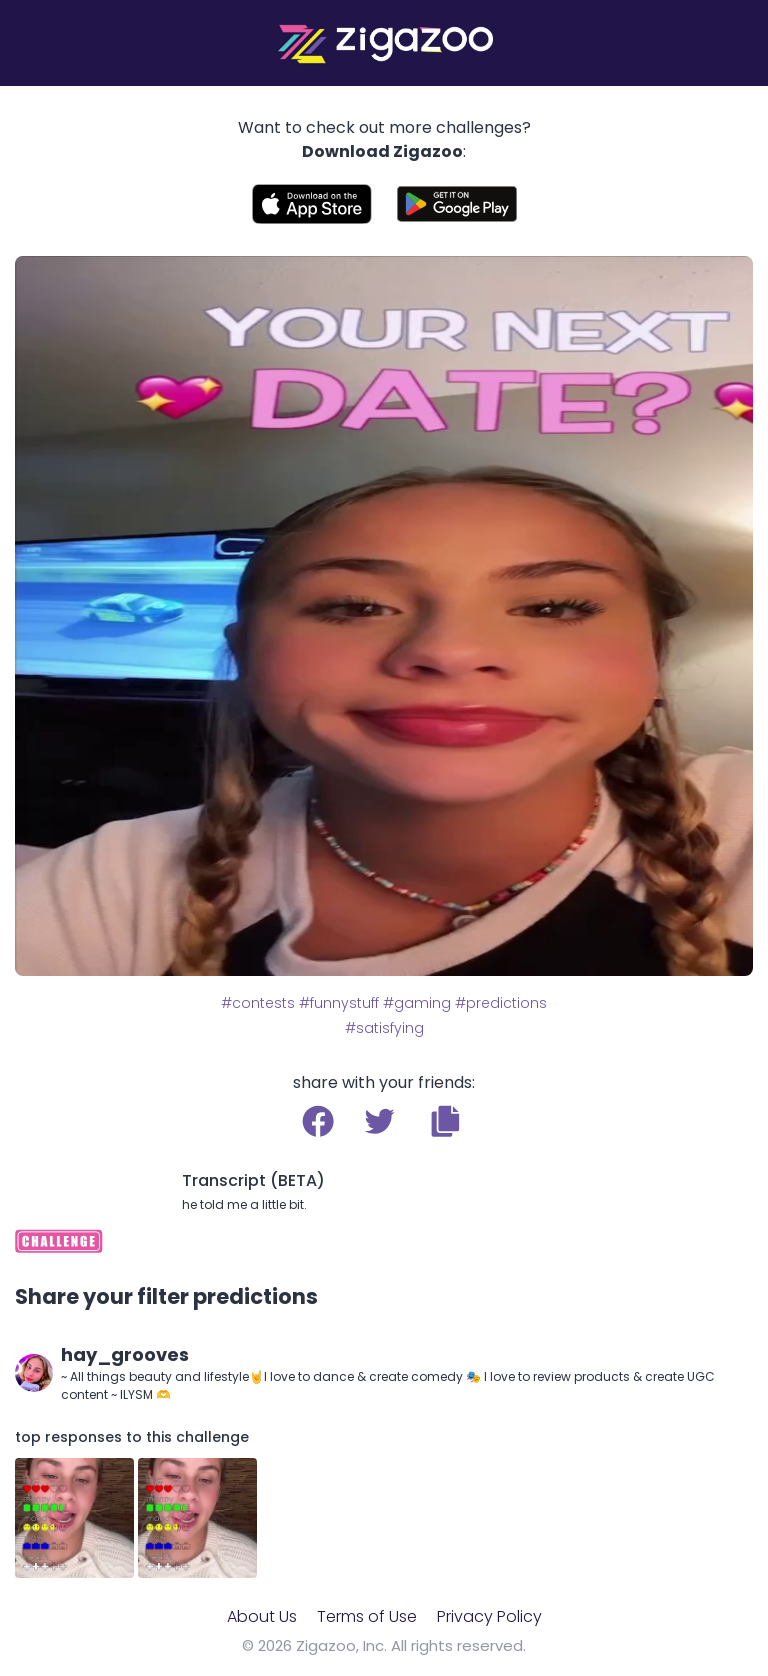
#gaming (417, 1003)
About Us (262, 1616)
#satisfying (384, 1028)
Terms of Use (367, 1616)
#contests (258, 1003)
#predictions (501, 1003)
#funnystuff (339, 1003)
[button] (445, 1121)
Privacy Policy (489, 1616)
